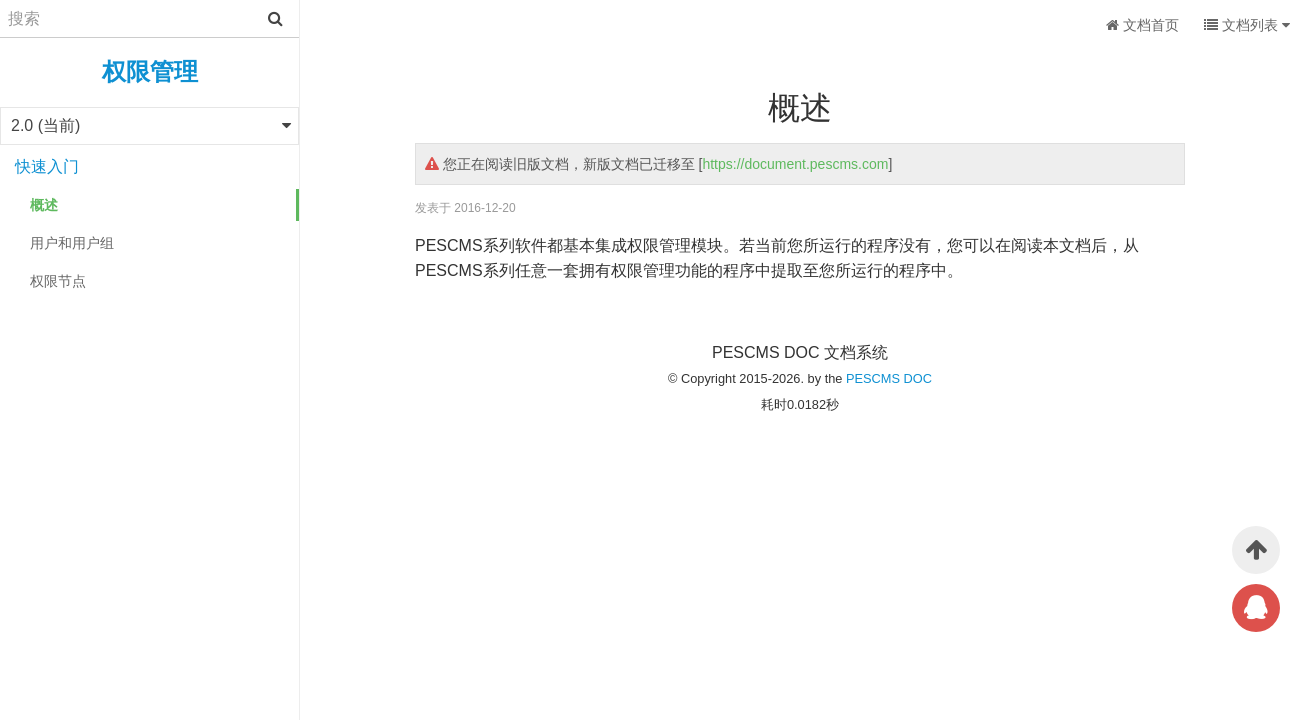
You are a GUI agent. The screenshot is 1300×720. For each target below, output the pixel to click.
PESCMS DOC (889, 378)
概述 (44, 205)
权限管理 (150, 71)
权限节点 (58, 281)
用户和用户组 (72, 243)
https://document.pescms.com (795, 164)
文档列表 (1247, 25)
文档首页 (1142, 25)
